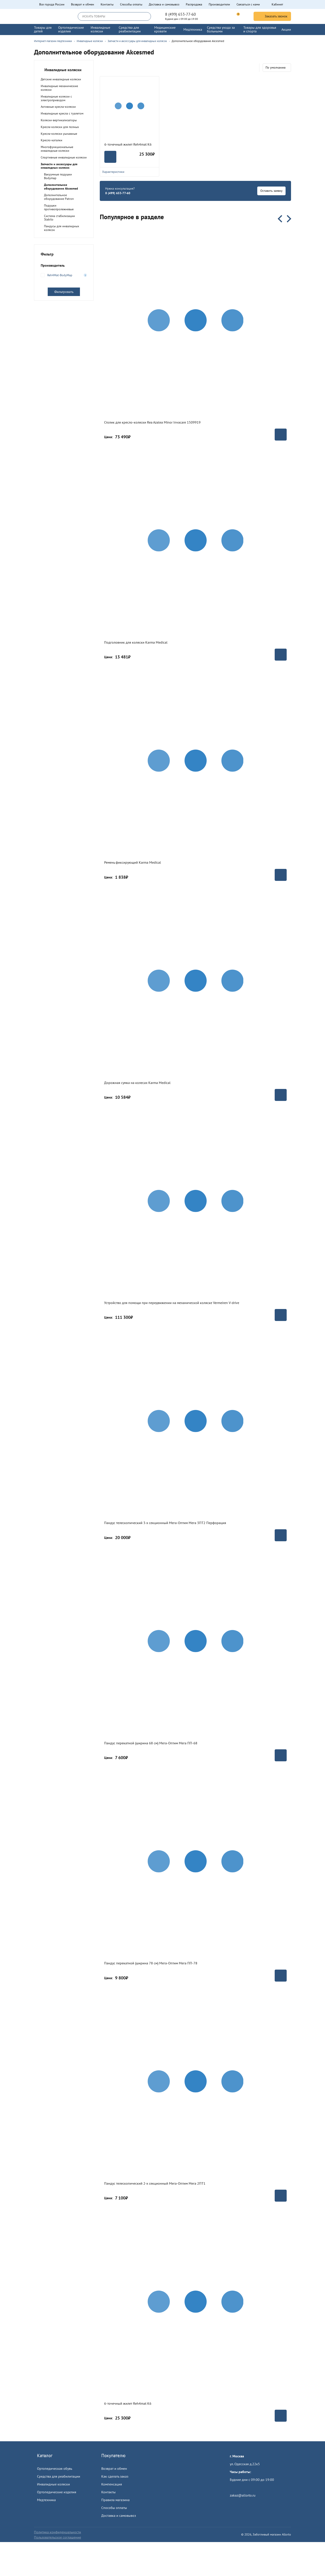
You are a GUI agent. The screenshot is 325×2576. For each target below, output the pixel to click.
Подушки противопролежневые (59, 207)
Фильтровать (63, 291)
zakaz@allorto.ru (243, 2495)
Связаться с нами (248, 4)
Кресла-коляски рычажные (59, 134)
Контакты (107, 4)
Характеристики (129, 172)
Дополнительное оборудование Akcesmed (61, 186)
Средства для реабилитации (58, 2476)
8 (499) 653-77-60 (180, 14)
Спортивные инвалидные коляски (64, 157)
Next (287, 218)
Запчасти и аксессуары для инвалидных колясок (59, 166)
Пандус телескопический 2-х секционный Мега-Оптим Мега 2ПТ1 (154, 2183)
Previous (281, 218)
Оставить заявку (271, 191)
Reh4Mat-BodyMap (59, 275)
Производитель (64, 265)
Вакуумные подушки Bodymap (58, 176)
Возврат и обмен (82, 4)
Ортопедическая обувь (54, 2468)
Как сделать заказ (114, 2476)
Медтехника (46, 2500)
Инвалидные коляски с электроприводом (56, 98)
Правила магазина (115, 2500)
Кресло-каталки (51, 140)
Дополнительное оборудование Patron (59, 197)
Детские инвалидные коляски (61, 79)
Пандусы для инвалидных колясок (61, 228)
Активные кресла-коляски (58, 107)
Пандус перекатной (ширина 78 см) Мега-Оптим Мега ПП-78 (150, 1963)
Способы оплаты (131, 4)
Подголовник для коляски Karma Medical (136, 642)
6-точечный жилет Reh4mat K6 (128, 144)
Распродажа (194, 4)
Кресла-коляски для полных (60, 127)
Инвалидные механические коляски (59, 88)
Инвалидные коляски (53, 2484)
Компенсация (111, 2484)
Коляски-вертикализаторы (59, 120)
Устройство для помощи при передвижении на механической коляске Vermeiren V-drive (171, 1303)
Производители (219, 4)
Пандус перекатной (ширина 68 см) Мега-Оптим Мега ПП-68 (150, 1743)
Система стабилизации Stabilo (59, 218)
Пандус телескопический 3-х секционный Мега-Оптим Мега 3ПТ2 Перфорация (165, 1523)
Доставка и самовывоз (164, 4)
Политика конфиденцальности (57, 2532)
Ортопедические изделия (56, 2492)
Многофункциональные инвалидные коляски (57, 149)
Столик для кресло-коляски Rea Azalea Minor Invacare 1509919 (152, 422)
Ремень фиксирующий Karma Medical (132, 862)
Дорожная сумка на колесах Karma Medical (137, 1083)
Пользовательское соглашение (57, 2537)
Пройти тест (239, 2487)
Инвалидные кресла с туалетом (62, 113)
